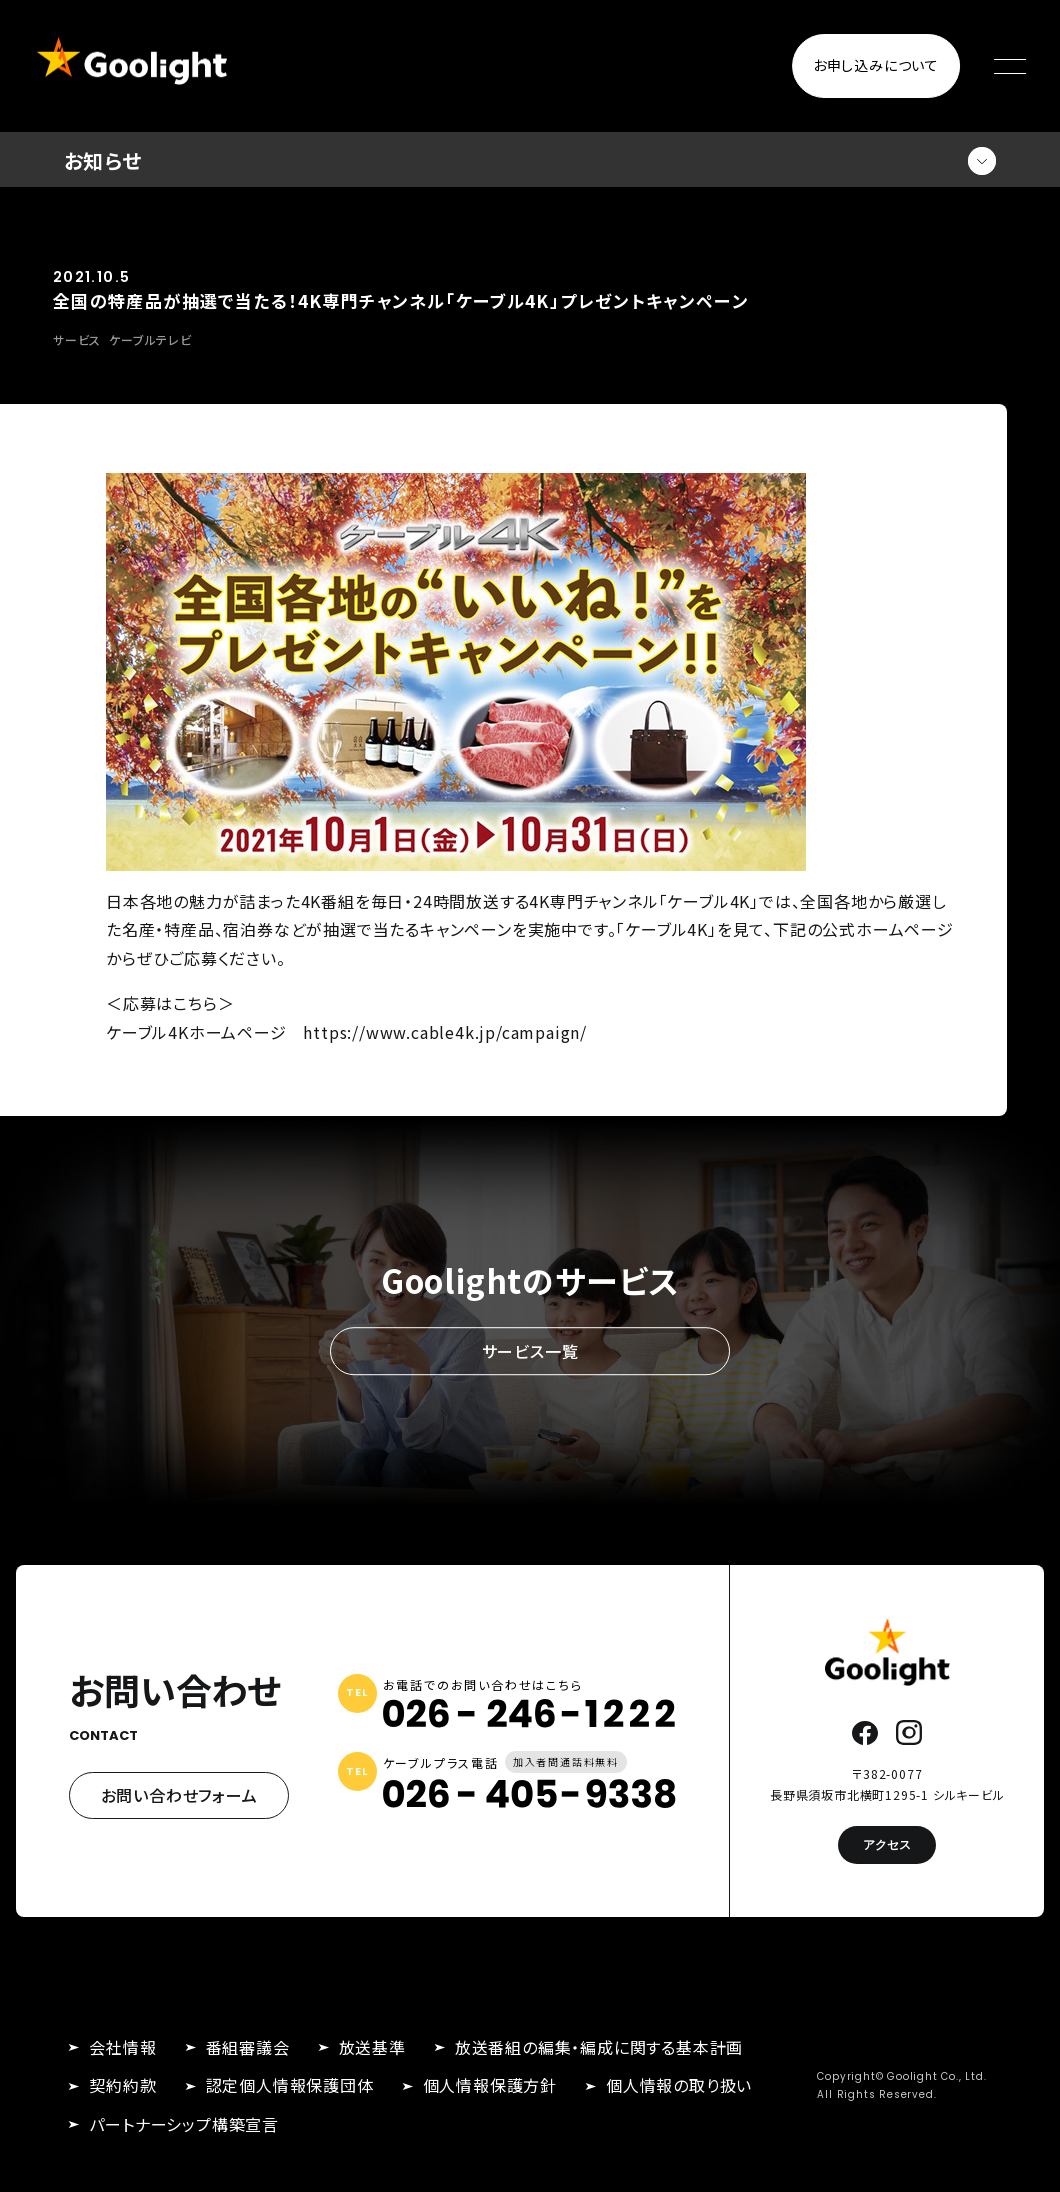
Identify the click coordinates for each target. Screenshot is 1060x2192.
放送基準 (372, 2047)
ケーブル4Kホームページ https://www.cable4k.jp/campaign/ (346, 1032)
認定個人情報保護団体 (290, 2085)
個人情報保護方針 (490, 2085)
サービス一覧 (530, 1351)
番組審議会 (248, 2047)
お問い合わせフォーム (179, 1795)
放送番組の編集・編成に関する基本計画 (599, 2047)
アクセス (887, 1844)
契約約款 (122, 2085)
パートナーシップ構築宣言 (184, 2124)
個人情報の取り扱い (679, 2085)
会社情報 (122, 2047)
